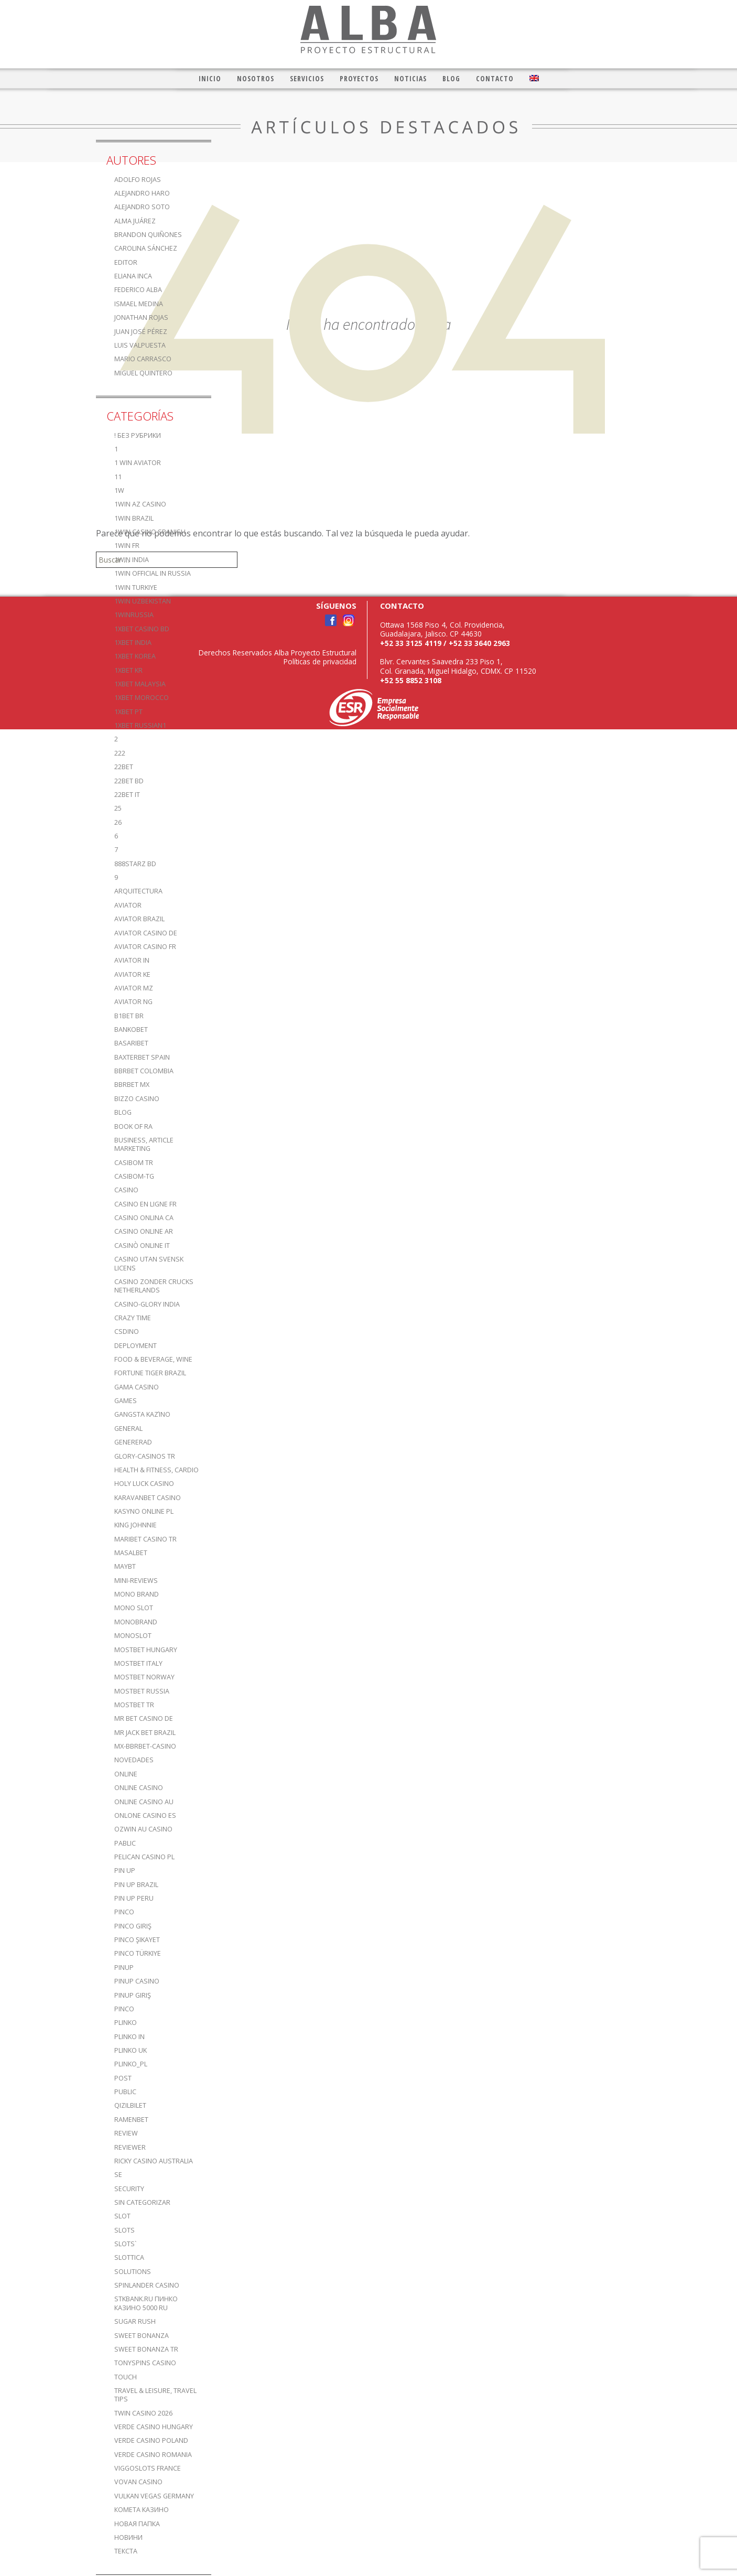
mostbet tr (134, 1704)
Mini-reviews (136, 1580)
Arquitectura (138, 891)
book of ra (133, 1126)
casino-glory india (147, 1304)
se (118, 2174)
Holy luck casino (144, 1483)
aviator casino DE (145, 933)
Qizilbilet (130, 2105)
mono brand (136, 1594)
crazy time (132, 1317)
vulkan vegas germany (154, 2496)
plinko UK (130, 2050)
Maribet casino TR (145, 1539)
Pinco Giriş (132, 1926)
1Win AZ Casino (140, 504)
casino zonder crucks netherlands (153, 1286)
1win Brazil (134, 518)
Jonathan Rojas (141, 317)
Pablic (125, 1843)
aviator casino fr (145, 946)
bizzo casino (136, 1098)
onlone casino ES (145, 1815)
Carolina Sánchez (145, 248)
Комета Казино (141, 2509)
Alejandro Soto (142, 206)
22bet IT (127, 794)
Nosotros (255, 78)
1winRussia (134, 614)
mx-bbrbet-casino (145, 1746)
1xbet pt (128, 711)
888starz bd (135, 863)
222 (119, 753)
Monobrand (135, 1622)
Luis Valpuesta (140, 345)
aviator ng (133, 1001)
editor (125, 262)
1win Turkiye (135, 587)
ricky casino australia (153, 2161)
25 (118, 808)
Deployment (135, 1345)
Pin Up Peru (134, 1898)
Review (126, 2133)
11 (118, 476)
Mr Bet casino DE (143, 1718)
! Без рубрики (137, 435)
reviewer (130, 2147)
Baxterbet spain (142, 1057)
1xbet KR (128, 670)
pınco (124, 2008)
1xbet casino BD (141, 628)
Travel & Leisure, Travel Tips (155, 2394)
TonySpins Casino (145, 2362)
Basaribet (131, 1043)
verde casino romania (153, 2454)
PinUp (124, 1967)
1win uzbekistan (142, 601)
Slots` (125, 2243)
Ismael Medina (138, 303)
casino (126, 1189)
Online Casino (138, 1787)
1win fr (126, 545)
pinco (124, 1911)
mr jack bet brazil (145, 1732)
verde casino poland (151, 2440)
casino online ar (143, 1231)
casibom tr (133, 1162)
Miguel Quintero (143, 373)
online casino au (144, 1801)
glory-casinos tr (144, 1456)
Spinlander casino (146, 2285)
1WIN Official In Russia (152, 573)
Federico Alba (138, 289)
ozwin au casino (143, 1829)
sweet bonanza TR (146, 2349)
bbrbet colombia (144, 1070)
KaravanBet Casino (147, 1497)
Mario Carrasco (142, 358)
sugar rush (135, 2321)
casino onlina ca (144, 1217)
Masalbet (130, 1552)
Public (125, 2091)
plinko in (129, 2036)
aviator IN (131, 960)
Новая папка (137, 2523)
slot (122, 2216)
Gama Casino (136, 1387)
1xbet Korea (135, 656)
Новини (128, 2537)
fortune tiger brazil (150, 1372)
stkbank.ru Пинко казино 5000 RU (146, 2303)
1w (119, 490)
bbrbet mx (131, 1084)
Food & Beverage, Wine (153, 1359)
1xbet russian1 (140, 725)
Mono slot (133, 1607)
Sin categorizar (142, 2202)
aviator (128, 905)
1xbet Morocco (141, 697)
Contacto (495, 78)
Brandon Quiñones (148, 234)
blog (123, 1112)
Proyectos (359, 78)
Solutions (132, 2271)
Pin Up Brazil (136, 1884)
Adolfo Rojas (137, 179)
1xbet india (132, 642)
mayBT (125, 1566)
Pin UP (124, 1870)
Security (129, 2188)
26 (118, 822)
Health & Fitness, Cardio (156, 1469)
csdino (126, 1331)
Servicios (307, 78)
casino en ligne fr (145, 1204)
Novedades (134, 1759)
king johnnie (135, 1525)
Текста (125, 2551)
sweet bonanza (141, 2335)
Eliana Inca (133, 276)
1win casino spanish (150, 531)
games (125, 1400)
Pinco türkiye (137, 1953)
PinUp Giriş (132, 1995)
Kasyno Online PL (144, 1511)
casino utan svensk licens (148, 1263)
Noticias (410, 78)
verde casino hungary (153, 2426)
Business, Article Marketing (144, 1144)
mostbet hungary (145, 1649)
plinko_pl (130, 2064)
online (125, 1774)
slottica (129, 2257)
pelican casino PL (144, 1856)
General (128, 1428)
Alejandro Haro (142, 193)
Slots (124, 2230)
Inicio (210, 78)
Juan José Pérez (140, 331)
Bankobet (131, 1029)
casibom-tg (134, 1176)
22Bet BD (129, 781)
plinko (125, 2022)
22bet (123, 766)
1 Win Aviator (137, 462)
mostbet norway (144, 1677)
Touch (125, 2377)
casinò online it (142, 1245)
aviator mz (133, 988)
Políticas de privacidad (320, 661)
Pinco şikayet (137, 1939)
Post (123, 2078)
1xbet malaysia (140, 684)
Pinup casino (136, 1981)
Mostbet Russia (141, 1691)
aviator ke (132, 974)
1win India (131, 559)
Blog (451, 78)
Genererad (133, 1442)
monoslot (132, 1635)
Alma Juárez (135, 221)
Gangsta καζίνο (142, 1414)
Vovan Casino (138, 2481)
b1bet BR (129, 1015)
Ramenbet (131, 2119)
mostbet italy (138, 1663)
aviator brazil (139, 918)
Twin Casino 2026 (143, 2413)
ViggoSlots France (147, 2468)
